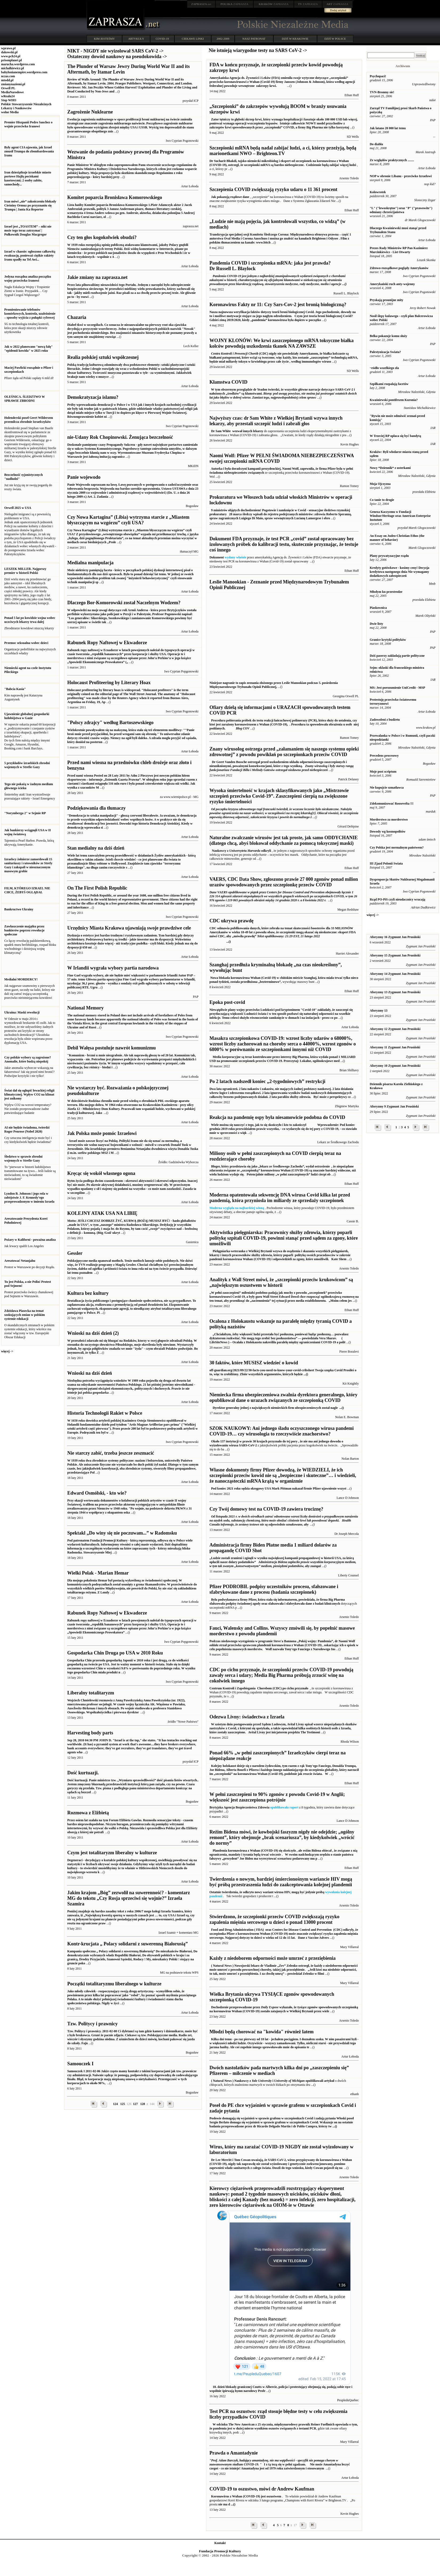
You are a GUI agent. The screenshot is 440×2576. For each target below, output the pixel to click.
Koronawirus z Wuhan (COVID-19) (235, 2496)
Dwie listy (376, 624)
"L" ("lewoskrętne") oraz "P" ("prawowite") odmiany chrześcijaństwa (401, 210)
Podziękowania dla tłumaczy (96, 808)
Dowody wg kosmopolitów (387, 831)
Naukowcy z (219, 851)
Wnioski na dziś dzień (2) (93, 1333)
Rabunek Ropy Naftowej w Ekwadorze (107, 642)
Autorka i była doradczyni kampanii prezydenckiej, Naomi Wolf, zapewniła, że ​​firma (268, 468)
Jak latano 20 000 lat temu (388, 128)
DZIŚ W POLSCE (335, 38)
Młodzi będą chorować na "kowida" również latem (261, 2031)
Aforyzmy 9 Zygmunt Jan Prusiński (394, 1106)
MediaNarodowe (12, 92)
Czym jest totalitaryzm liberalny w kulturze (112, 1852)
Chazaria (76, 317)
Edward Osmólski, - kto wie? (97, 1493)
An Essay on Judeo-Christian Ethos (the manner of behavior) (397, 538)
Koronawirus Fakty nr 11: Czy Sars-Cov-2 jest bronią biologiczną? (277, 304)
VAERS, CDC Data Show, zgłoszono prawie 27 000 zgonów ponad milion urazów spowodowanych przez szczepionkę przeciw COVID (283, 882)
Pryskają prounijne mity (386, 300)
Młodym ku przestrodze (386, 592)
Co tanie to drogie (382, 500)
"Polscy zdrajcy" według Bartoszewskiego (110, 722)
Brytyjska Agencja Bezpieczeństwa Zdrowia (239, 1807)
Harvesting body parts (90, 1732)
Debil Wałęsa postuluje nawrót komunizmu (111, 1047)
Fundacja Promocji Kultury (220, 2551)
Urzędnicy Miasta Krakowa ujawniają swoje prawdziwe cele (129, 928)
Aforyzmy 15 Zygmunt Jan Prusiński (395, 955)
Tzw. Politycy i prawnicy (92, 2023)
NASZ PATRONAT (254, 38)
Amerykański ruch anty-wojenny (392, 284)
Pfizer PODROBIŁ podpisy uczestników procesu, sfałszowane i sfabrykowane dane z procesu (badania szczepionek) (273, 1589)
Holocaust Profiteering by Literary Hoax (109, 682)
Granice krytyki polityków (388, 640)
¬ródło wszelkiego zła (384, 368)
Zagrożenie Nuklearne (90, 112)
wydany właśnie (235, 557)
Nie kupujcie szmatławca (386, 787)
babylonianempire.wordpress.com (24, 72)
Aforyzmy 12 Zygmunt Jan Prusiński (395, 1029)
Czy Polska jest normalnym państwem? (396, 847)
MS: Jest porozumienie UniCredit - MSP (397, 687)
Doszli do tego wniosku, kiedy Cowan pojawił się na (280, 2164)
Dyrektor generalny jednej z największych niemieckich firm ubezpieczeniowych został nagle (273, 1408)
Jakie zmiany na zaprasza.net (97, 277)
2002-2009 (223, 38)
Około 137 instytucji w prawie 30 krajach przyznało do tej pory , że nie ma (261, 1441)
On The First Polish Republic (97, 888)
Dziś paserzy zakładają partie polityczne (397, 656)
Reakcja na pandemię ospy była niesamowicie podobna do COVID (277, 1117)
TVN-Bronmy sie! (382, 92)
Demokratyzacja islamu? (92, 397)
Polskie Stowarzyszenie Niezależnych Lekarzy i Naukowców (26, 106)
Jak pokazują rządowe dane (230, 197)
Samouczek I (80, 2063)
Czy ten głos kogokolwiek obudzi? (102, 237)
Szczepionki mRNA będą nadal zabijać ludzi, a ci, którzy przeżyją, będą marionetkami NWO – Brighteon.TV (282, 150)
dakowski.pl (9, 52)
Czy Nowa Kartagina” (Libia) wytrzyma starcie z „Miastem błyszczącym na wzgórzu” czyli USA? (128, 519)
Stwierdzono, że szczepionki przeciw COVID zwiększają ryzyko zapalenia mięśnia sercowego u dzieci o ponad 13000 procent (274, 1919)
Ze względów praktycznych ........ (392, 160)
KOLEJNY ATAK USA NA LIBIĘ (102, 1213)
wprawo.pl (8, 48)
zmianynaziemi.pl (13, 84)
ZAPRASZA (235, 4)
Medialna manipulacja (90, 562)
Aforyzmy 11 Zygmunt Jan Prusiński (395, 1047)
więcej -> (7, 1351)
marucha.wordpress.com (18, 64)
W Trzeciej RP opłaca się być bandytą (395, 436)
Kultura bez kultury (88, 1293)
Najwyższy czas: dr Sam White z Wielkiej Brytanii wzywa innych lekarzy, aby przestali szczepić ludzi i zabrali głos (275, 420)
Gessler (74, 1253)
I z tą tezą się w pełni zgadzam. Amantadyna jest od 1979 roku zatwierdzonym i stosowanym (279, 2464)
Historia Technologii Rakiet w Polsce (104, 1413)
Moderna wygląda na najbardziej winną (236, 1208)
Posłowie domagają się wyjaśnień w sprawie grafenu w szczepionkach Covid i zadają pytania (281, 2122)
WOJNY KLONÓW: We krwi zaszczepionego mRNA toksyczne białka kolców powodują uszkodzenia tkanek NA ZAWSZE (281, 343)
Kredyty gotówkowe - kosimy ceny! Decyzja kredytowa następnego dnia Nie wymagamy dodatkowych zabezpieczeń (399, 572)
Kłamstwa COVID (228, 382)
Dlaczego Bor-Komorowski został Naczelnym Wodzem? (124, 602)
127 (135, 2104)
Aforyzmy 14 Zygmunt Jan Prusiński (395, 974)
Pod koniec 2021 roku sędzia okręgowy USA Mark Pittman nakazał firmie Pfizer (265, 1488)
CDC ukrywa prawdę (231, 920)
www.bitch (263, 242)
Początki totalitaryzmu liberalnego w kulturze (114, 1983)
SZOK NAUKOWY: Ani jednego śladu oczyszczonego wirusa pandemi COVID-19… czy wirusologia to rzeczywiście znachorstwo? (281, 1431)
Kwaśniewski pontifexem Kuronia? (394, 400)
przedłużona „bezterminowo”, (261, 982)
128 (142, 2104)
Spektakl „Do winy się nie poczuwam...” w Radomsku (122, 1533)
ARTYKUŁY (136, 38)
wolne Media (10, 112)
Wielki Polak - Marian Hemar (98, 1573)
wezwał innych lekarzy (247, 431)
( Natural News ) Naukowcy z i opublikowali (266, 2081)
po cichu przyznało (295, 1688)
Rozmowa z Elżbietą (88, 1812)
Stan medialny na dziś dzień (95, 848)
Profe (284, 2387)
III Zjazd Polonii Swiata (386, 863)
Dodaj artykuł (338, 10)
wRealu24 (8, 96)
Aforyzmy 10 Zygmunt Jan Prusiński (395, 1066)
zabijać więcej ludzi (342, 165)
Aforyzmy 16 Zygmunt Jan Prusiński (395, 937)
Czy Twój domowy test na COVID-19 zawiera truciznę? (266, 1509)
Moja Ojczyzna (380, 484)
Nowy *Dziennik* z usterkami (390, 468)
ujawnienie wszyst (334, 1488)
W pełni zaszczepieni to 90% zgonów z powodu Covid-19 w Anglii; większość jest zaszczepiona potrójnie (277, 1797)
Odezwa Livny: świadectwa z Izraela (246, 1716)
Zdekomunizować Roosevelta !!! (391, 803)
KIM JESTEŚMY (104, 38)
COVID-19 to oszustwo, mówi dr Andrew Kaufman (261, 2489)
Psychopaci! (378, 76)
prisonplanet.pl (11, 60)
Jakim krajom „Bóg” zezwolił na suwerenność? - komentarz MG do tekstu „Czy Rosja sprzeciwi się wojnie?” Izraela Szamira (128, 1898)
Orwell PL (8, 88)
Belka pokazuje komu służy (388, 336)
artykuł (329, 2081)
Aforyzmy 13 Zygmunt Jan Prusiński (395, 992)
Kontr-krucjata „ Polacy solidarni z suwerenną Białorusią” (127, 1943)
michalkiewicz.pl (12, 68)
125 (122, 2104)
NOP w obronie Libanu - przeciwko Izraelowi (400, 176)
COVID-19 (162, 38)
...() (341, 1408)
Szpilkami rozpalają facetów (389, 384)
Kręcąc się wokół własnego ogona (101, 1173)
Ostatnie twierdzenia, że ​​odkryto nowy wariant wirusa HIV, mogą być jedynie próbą (267, 1892)
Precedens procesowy (384, 755)
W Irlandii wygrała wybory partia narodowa (113, 968)
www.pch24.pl (10, 56)
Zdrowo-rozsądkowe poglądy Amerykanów (399, 268)
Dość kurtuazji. (83, 1772)
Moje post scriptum (383, 771)
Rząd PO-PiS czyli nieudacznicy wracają (397, 899)
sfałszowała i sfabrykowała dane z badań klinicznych (304, 1603)
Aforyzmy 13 (378, 1010)
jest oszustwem (271, 2496)
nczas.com (8, 76)
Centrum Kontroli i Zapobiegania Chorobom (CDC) (245, 1688)
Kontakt (220, 2543)
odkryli (250, 851)
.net (201, 4)
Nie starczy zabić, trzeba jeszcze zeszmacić (110, 1453)
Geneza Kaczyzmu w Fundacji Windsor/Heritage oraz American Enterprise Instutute (400, 516)
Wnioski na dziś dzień (89, 1373)
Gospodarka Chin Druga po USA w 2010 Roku (115, 1653)
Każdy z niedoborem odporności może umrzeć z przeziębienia (272, 1958)
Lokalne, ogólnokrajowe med (320, 1061)
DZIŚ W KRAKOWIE (295, 38)
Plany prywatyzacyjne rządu (389, 556)
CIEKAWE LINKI (193, 38)
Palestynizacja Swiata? (385, 352)
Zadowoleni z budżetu (385, 719)
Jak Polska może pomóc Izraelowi (102, 1133)
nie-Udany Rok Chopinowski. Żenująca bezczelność (120, 437)
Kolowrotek (378, 192)
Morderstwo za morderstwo (389, 819)
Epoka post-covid (227, 1002)
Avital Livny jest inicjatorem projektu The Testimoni (283, 1728)
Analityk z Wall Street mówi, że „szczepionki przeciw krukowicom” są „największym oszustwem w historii (281, 1282)
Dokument (217, 557)
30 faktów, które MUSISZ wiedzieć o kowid (253, 1362)
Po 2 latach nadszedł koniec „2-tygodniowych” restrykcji (267, 1081)
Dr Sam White (220, 431)
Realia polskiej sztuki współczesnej (103, 357)
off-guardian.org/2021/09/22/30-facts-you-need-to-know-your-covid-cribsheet (261, 1370)
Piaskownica (378, 608)
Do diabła (376, 144)
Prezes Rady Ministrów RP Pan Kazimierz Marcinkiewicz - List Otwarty (398, 250)
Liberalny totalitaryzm (90, 1692)
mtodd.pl (7, 80)
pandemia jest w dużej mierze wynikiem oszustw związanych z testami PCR (264, 2428)
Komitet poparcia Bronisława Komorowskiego (114, 197)
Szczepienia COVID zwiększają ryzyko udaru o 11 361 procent (273, 189)
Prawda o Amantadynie (233, 2453)
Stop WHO (8, 100)
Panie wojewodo (84, 477)
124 (115, 2104)
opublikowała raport (284, 1807)
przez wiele (321, 2011)
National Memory (85, 1008)
